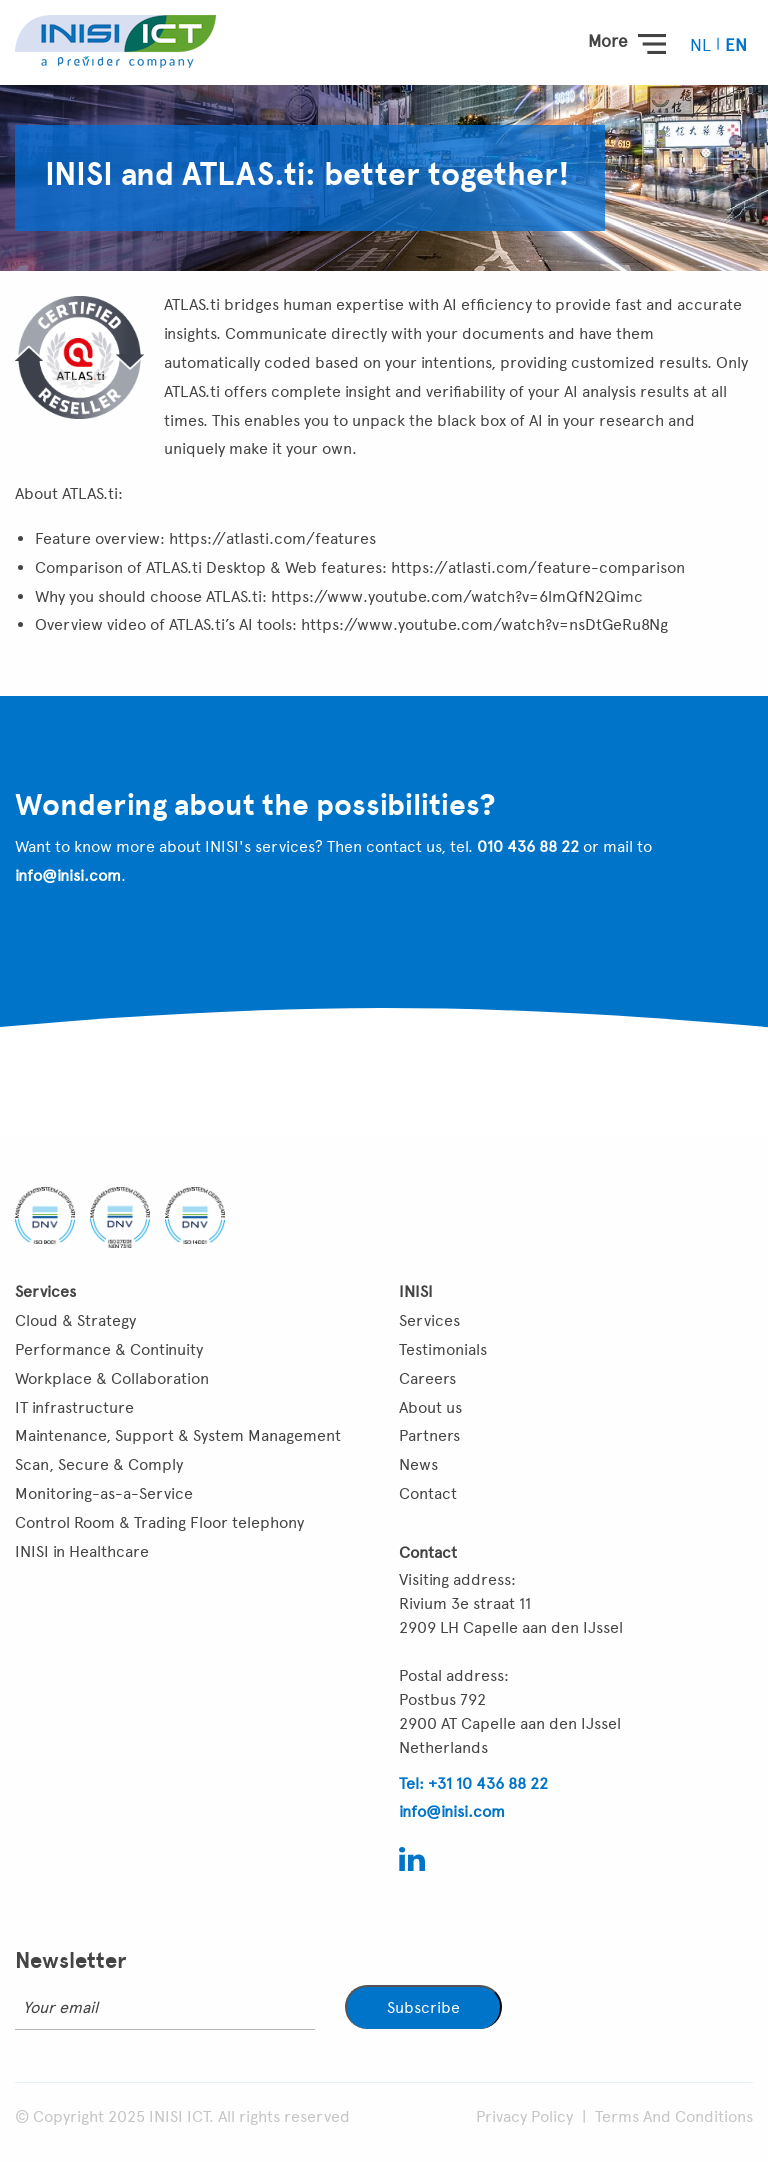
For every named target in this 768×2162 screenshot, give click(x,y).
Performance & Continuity (109, 1349)
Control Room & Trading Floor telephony (159, 1522)
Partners (429, 1435)
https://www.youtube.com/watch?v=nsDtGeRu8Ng (484, 624)
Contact (428, 1493)
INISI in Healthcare (82, 1551)
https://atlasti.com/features (272, 538)
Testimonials (443, 1349)
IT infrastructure (74, 1407)
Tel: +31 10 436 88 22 (473, 1783)
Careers (427, 1378)
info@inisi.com (68, 875)
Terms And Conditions (674, 2116)
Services (429, 1320)
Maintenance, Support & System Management (178, 1435)
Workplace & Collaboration (112, 1378)
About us (430, 1407)
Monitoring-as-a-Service (104, 1493)
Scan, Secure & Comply (99, 1464)
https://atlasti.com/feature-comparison (538, 567)
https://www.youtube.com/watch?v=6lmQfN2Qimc (457, 596)
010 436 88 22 (528, 846)
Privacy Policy (524, 2116)
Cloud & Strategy (75, 1320)
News (418, 1464)
